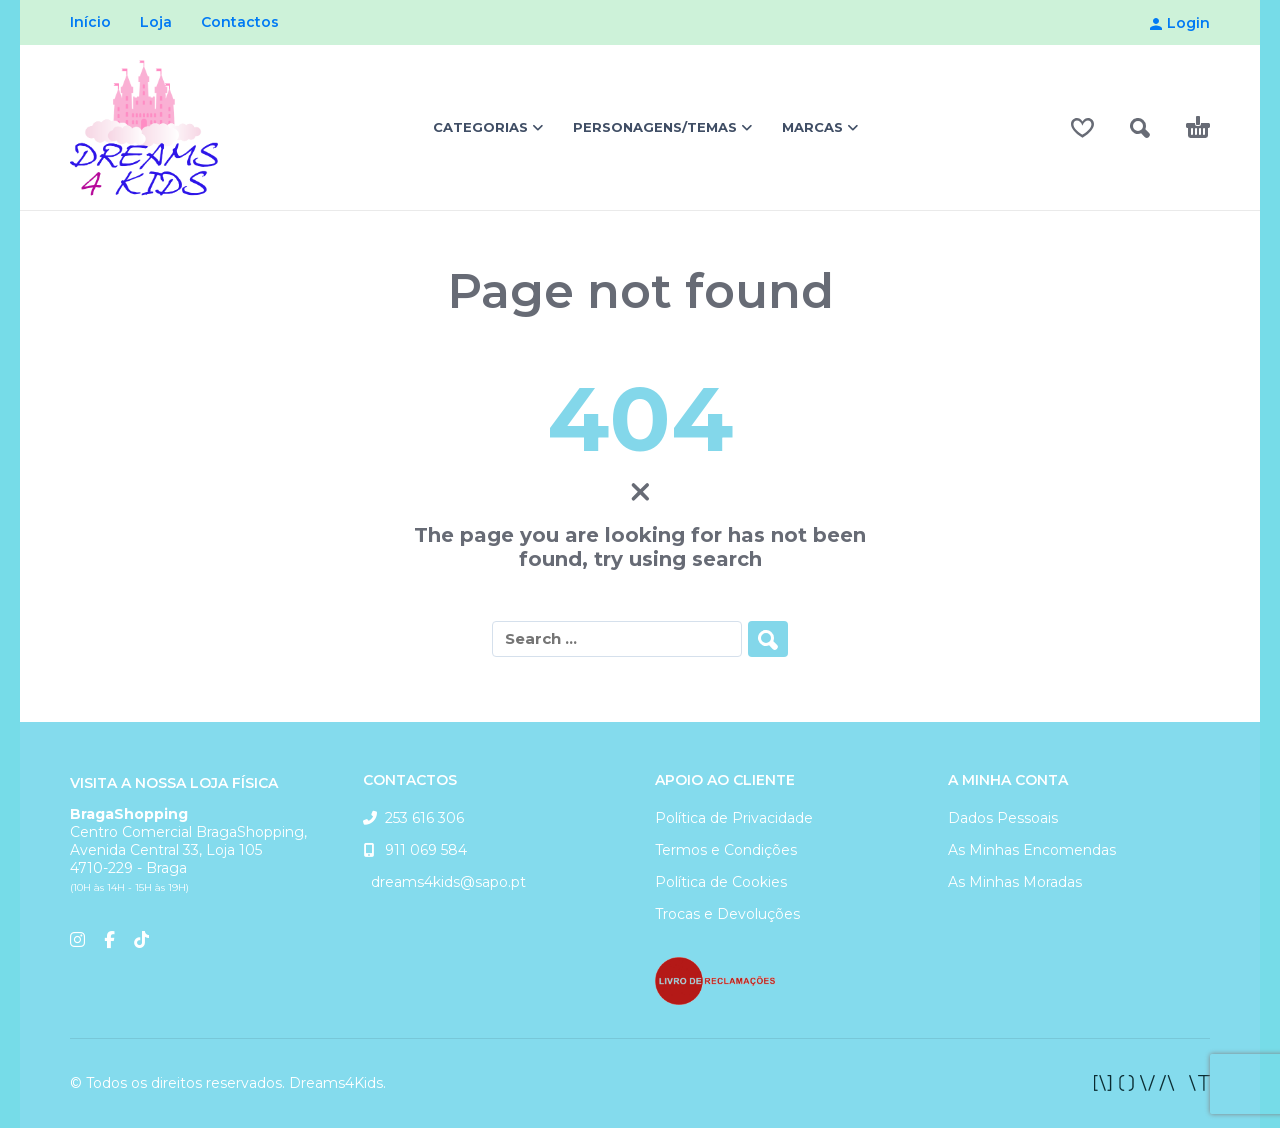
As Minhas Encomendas (1032, 850)
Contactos (240, 22)
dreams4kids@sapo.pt (444, 882)
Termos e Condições (726, 850)
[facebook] (1152, 1083)
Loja (156, 22)
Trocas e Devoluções (727, 914)
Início (90, 22)
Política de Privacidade (734, 818)
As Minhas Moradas (1015, 882)
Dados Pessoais (1003, 818)
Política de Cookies (721, 882)
